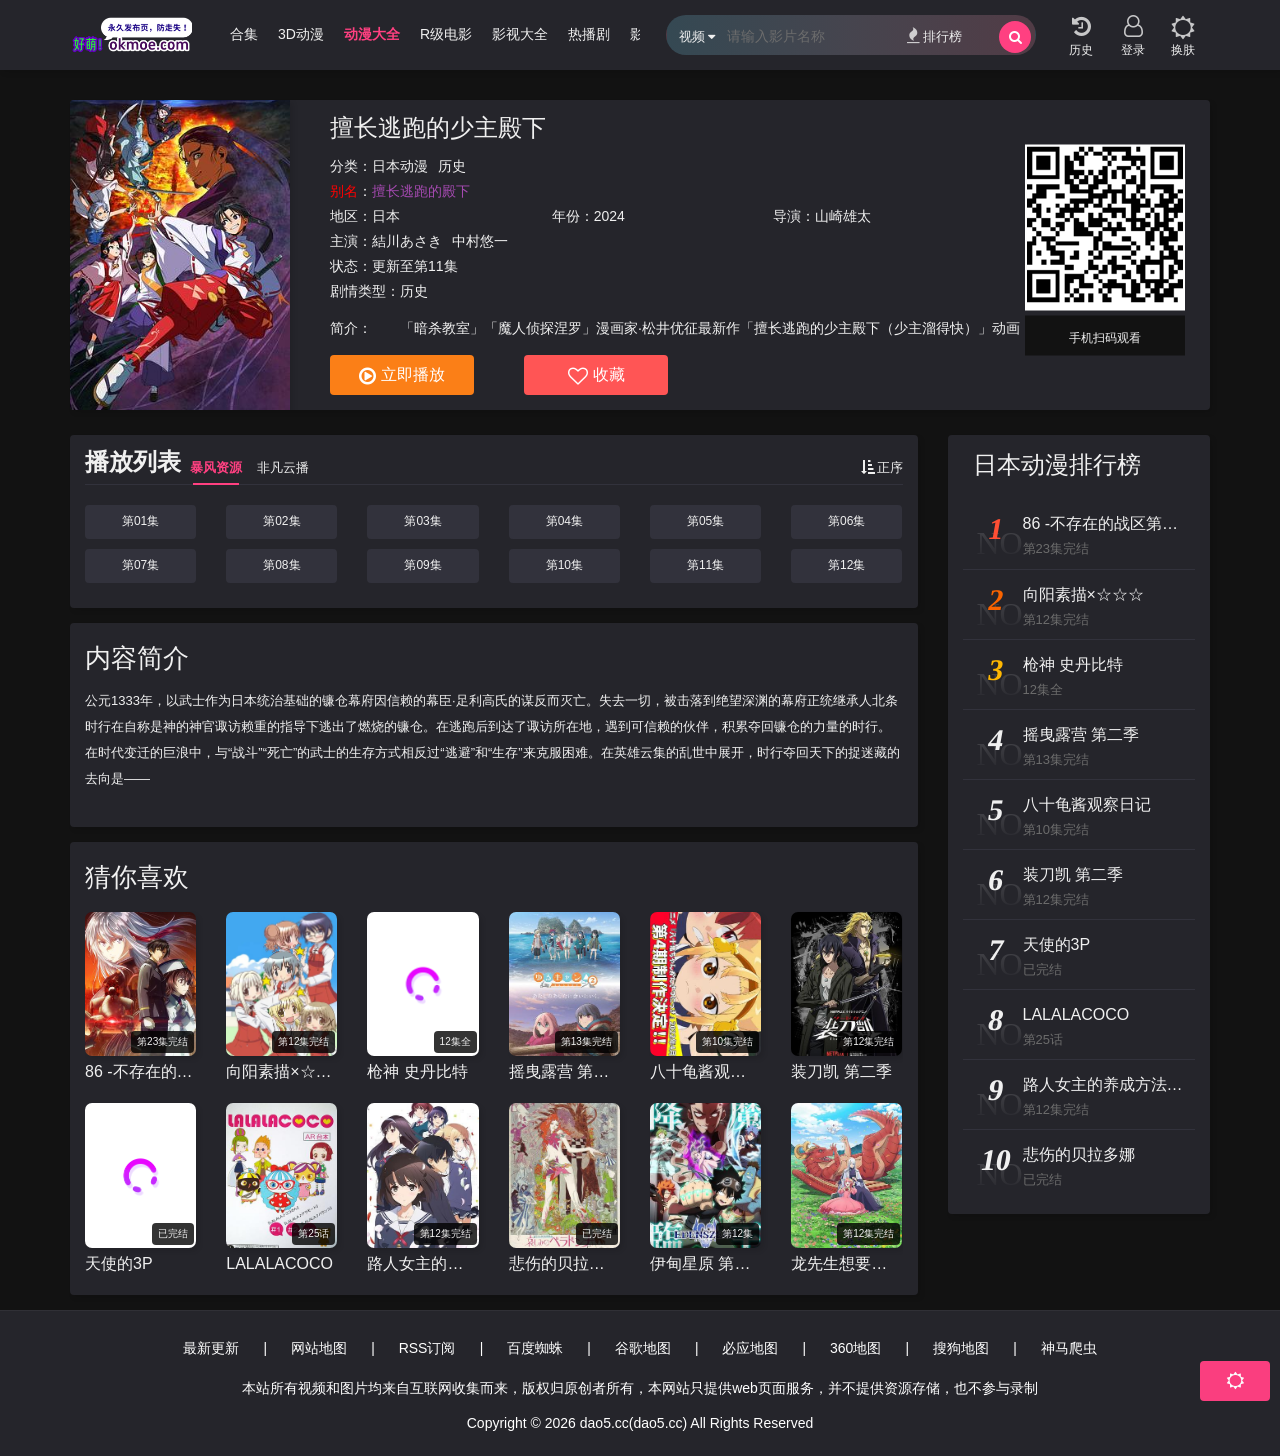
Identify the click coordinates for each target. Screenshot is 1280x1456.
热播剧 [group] (589, 34)
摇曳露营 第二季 (564, 1071)
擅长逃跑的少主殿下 (438, 127)
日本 (386, 216)
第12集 (846, 565)
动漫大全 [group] (372, 34)
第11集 (705, 565)
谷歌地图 (643, 1348)
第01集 (140, 521)
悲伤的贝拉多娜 (564, 1263)
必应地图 (750, 1348)
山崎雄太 (843, 216)
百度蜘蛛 (535, 1348)
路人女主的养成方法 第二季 (422, 1263)
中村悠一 (480, 241)
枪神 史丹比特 (417, 1071)
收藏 (596, 376)
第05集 (705, 521)
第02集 (281, 521)
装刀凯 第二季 (841, 1071)
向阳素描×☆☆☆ (281, 1071)
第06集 (846, 521)
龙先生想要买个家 (846, 1263)
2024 (609, 216)
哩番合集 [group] (230, 34)
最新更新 (211, 1348)
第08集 (281, 565)
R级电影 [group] (446, 34)
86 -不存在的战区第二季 (140, 1071)
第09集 (422, 565)
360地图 (855, 1348)
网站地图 (319, 1348)
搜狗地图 (961, 1348)
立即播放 (402, 376)
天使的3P (119, 1263)
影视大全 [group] (520, 34)
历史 (452, 166)
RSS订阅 (427, 1348)
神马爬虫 (1069, 1348)
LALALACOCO (279, 1263)
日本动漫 (400, 166)
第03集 (422, 521)
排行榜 (934, 35)
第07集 (140, 565)
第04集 (564, 521)
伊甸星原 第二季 (705, 1263)
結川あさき (407, 241)
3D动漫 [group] (301, 34)
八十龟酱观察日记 (705, 1071)
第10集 (564, 565)
